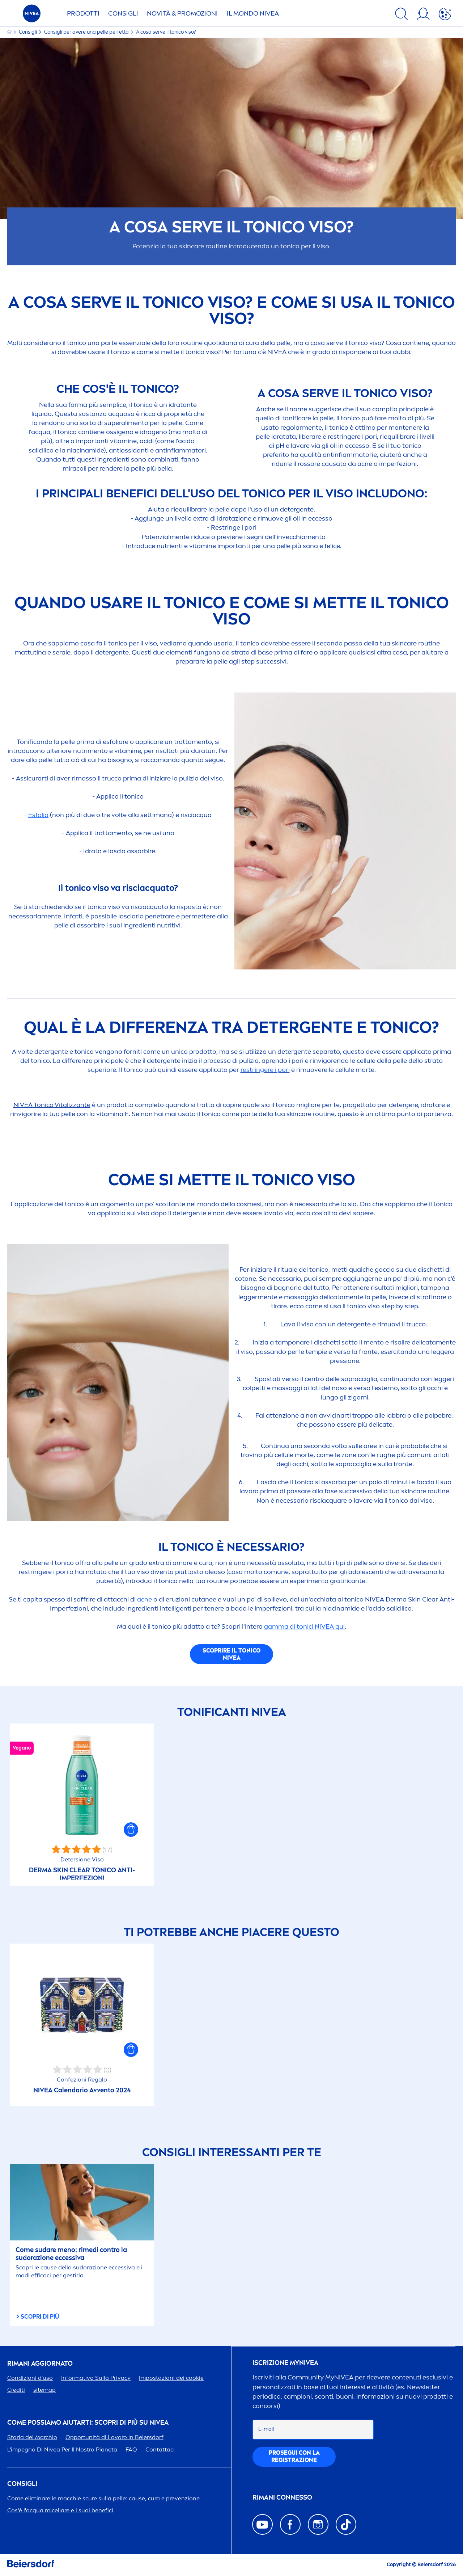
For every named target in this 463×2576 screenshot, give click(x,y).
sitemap (44, 2389)
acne (144, 1599)
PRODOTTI (83, 13)
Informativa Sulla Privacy (96, 2377)
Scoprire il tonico (231, 1654)
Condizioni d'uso (30, 2377)
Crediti (16, 2389)
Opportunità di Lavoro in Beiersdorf (114, 2437)
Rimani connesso (282, 2497)
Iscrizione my (285, 2363)
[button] (131, 1829)
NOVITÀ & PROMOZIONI (182, 13)
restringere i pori (265, 1070)
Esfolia (38, 815)
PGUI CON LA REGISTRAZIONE (294, 2456)
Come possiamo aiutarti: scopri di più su (88, 2422)
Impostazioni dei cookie (171, 2377)
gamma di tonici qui (304, 1626)
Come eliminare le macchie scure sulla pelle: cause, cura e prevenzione (103, 2498)
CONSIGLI (123, 13)
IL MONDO (253, 13)
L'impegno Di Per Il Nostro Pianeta (62, 2449)
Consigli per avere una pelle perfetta (87, 32)
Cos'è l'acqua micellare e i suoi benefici (60, 2510)
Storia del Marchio (32, 2437)
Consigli (28, 32)
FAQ (131, 2449)
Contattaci (160, 2449)
